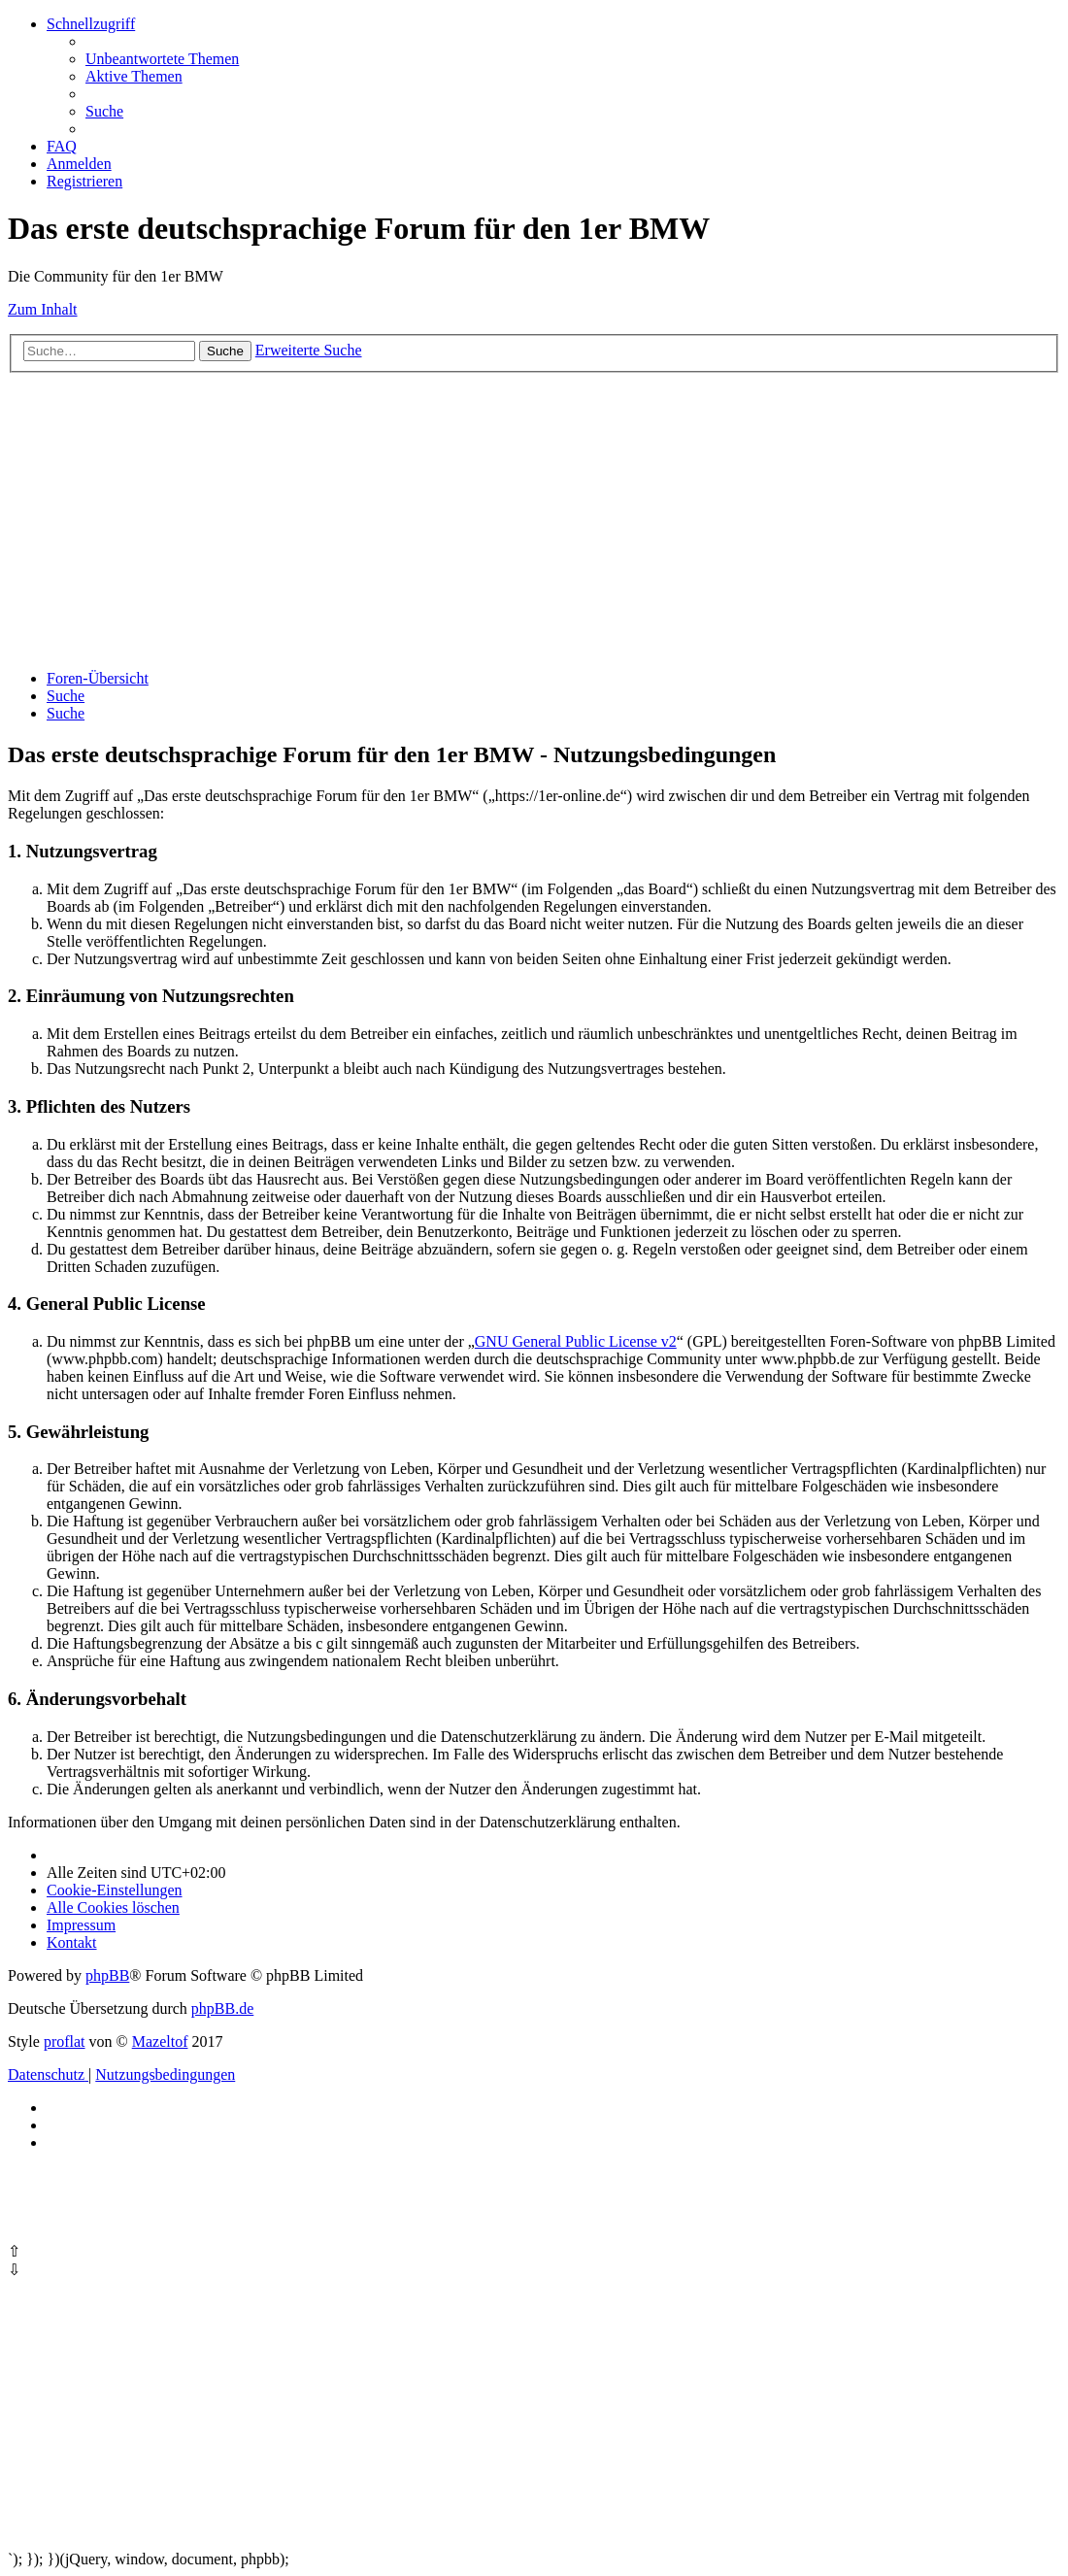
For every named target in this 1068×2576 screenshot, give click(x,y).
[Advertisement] (534, 518)
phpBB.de (222, 2008)
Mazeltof (160, 2041)
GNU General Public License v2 (576, 1341)
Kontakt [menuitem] (72, 1942)
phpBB (107, 1975)
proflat (64, 2041)
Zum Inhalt (43, 309)
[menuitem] (162, 58)
